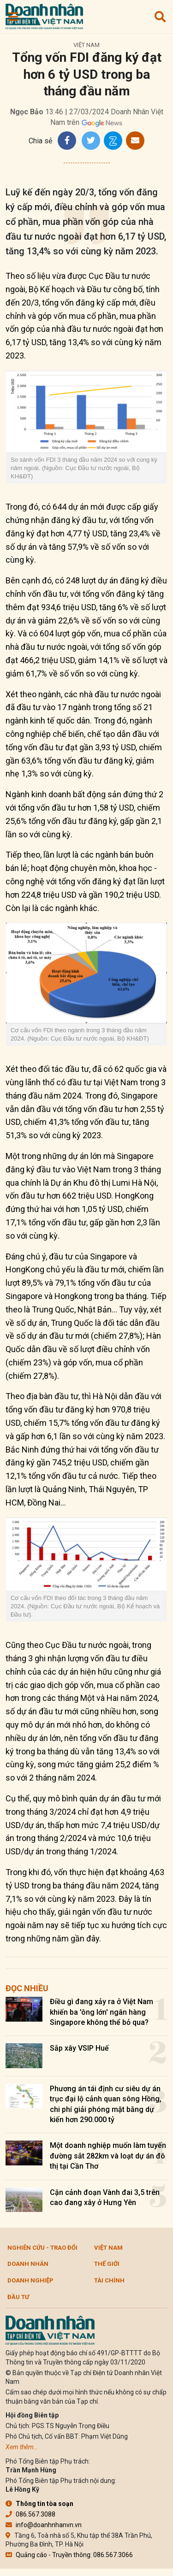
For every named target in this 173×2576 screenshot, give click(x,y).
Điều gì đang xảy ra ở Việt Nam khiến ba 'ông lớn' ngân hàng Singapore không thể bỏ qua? (101, 2012)
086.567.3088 (30, 2514)
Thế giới (106, 2263)
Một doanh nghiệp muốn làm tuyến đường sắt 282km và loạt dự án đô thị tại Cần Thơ (108, 2155)
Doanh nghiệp (30, 2280)
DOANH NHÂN (27, 2263)
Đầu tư (18, 2297)
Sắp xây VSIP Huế (79, 2048)
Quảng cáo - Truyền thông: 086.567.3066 (69, 2554)
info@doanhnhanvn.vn (44, 2525)
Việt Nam (86, 44)
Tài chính (109, 2280)
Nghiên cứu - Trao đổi (42, 2247)
